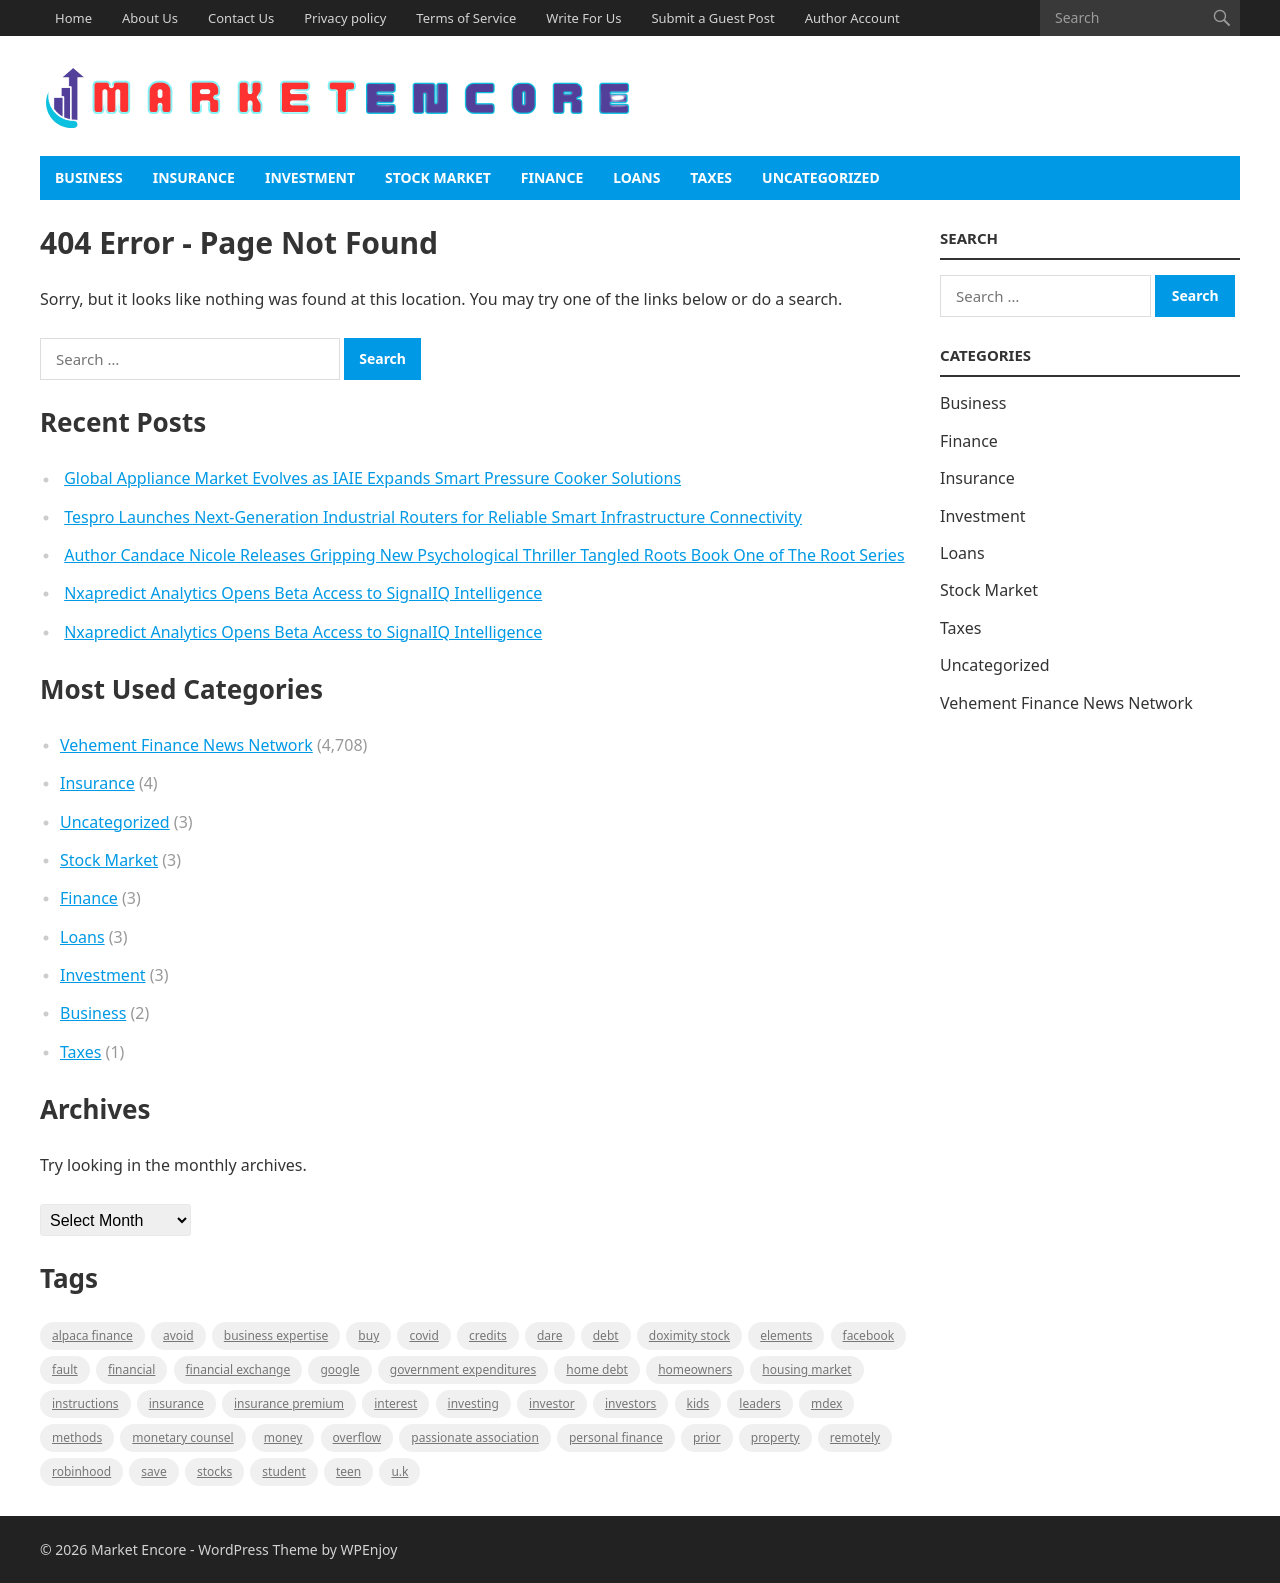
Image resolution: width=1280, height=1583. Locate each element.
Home (73, 18)
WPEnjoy (369, 1549)
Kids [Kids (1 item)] (698, 1403)
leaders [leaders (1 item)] (759, 1403)
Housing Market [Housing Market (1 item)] (806, 1369)
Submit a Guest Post (712, 18)
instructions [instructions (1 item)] (85, 1403)
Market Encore (138, 1549)
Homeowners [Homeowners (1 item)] (695, 1369)
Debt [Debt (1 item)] (606, 1335)
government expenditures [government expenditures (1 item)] (463, 1369)
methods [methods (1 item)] (77, 1437)
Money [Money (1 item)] (283, 1437)
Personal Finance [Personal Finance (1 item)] (616, 1437)
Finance (552, 177)
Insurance (194, 177)
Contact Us (241, 18)
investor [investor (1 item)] (552, 1403)
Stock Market (438, 177)
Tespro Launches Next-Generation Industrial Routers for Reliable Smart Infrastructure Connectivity (433, 517)
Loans (636, 177)
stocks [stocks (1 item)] (214, 1471)
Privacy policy (345, 18)
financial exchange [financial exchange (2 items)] (238, 1369)
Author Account (852, 18)
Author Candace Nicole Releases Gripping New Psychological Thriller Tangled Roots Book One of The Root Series (484, 555)
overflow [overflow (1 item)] (357, 1437)
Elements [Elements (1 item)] (786, 1335)
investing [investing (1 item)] (473, 1403)
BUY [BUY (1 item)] (368, 1335)
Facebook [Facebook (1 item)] (869, 1335)
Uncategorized (821, 177)
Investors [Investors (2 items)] (630, 1403)
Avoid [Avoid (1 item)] (178, 1335)
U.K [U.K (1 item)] (399, 1471)
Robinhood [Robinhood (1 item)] (81, 1471)
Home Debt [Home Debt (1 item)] (597, 1369)
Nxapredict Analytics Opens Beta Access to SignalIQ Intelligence (303, 593)
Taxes (711, 177)
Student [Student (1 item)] (283, 1471)
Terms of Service (466, 18)
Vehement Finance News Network (186, 745)
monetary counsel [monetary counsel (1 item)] (182, 1437)
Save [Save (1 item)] (153, 1471)
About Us (150, 18)
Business (89, 177)
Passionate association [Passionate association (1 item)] (475, 1437)
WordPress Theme (258, 1549)
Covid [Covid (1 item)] (423, 1335)
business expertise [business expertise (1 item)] (276, 1335)
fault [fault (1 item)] (65, 1369)
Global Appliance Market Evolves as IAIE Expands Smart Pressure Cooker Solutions (372, 478)
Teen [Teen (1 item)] (348, 1471)
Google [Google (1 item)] (339, 1369)
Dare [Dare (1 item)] (550, 1335)
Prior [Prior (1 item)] (707, 1437)
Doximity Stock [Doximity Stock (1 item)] (689, 1335)
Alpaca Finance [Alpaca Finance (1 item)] (92, 1335)
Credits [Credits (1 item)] (488, 1335)
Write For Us (583, 18)
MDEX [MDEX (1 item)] (826, 1403)
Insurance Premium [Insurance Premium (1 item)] (289, 1403)
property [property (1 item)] (775, 1437)
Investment (310, 177)
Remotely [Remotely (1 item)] (855, 1437)
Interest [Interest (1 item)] (395, 1403)
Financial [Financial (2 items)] (131, 1369)
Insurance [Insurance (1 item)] (176, 1403)
